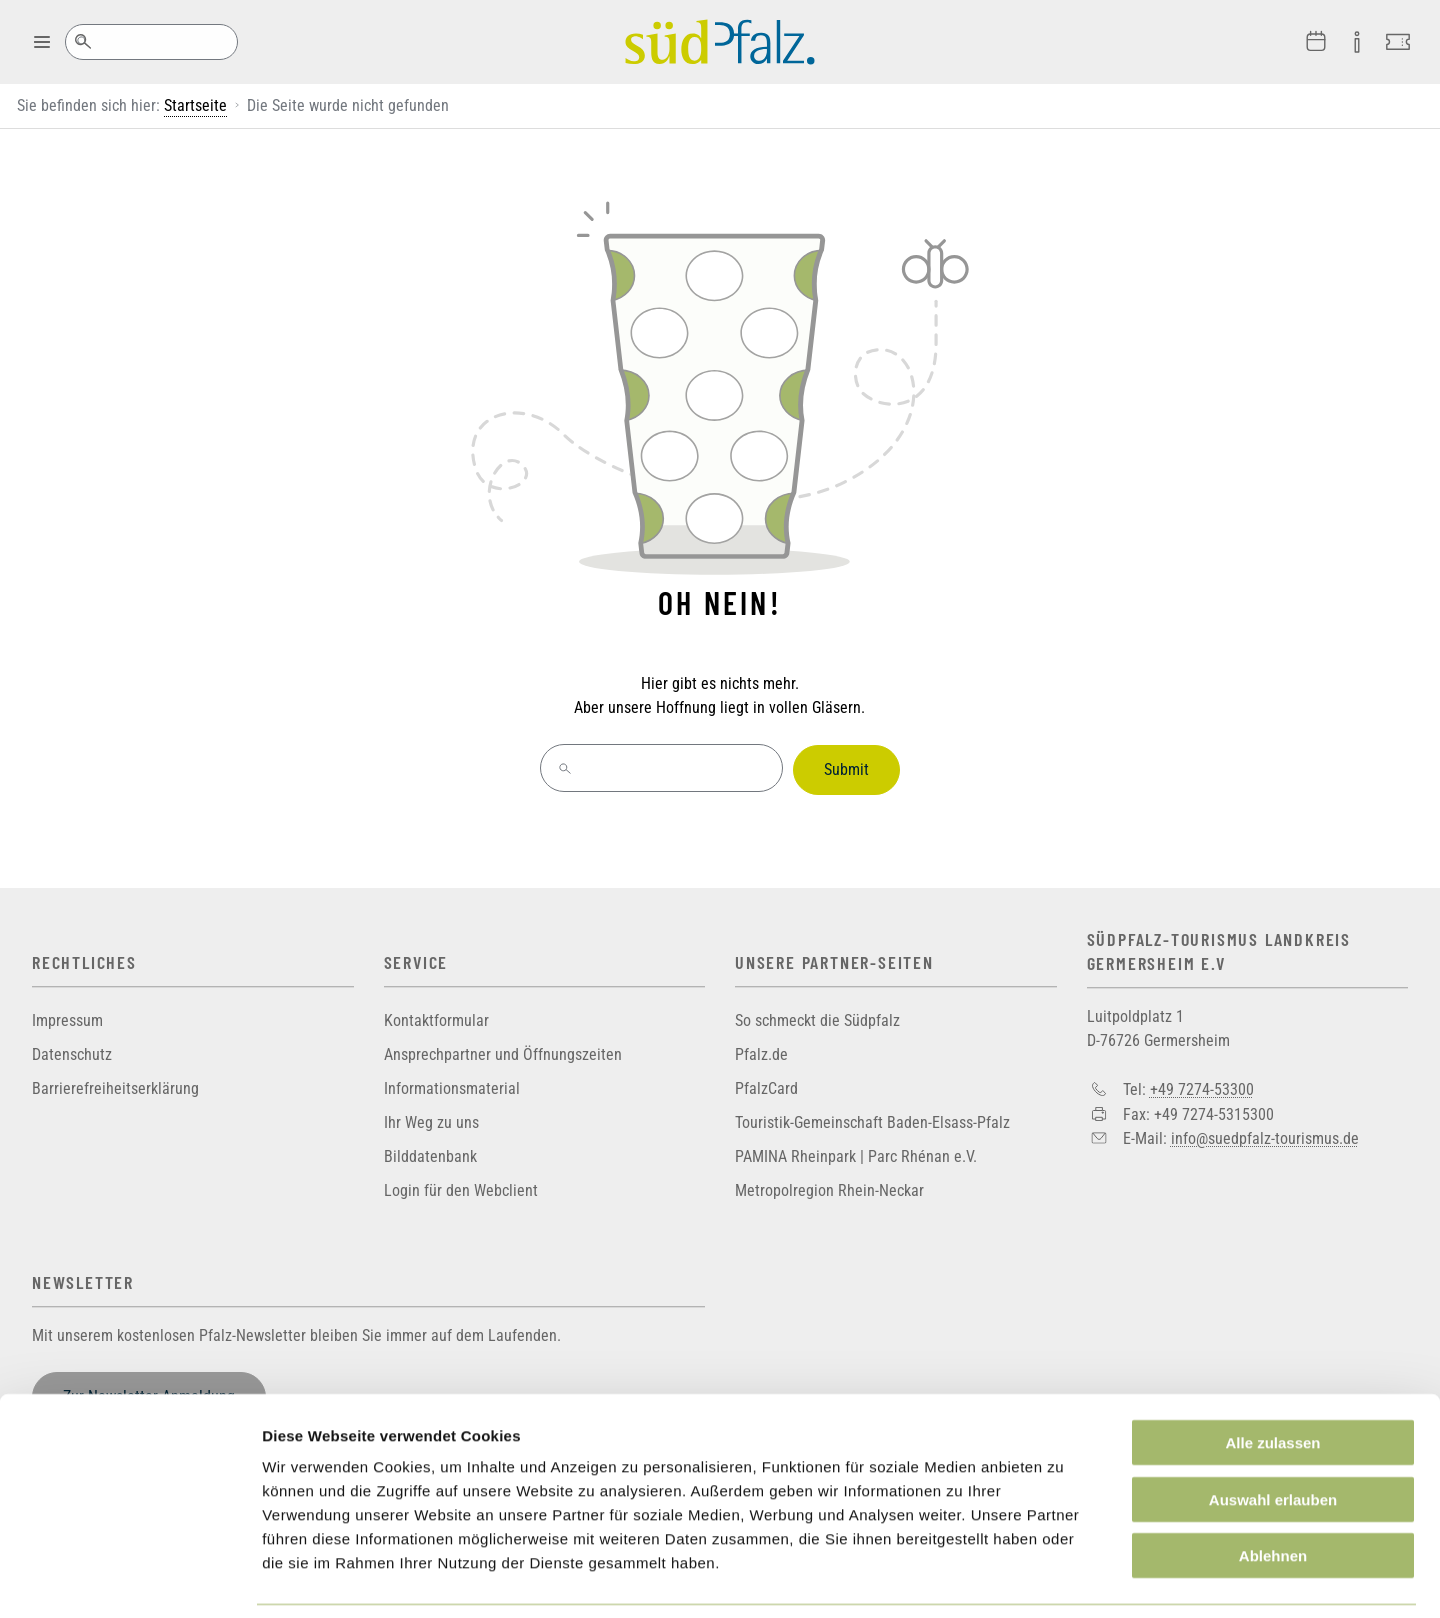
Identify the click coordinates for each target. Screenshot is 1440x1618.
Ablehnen (1273, 1490)
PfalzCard (766, 1084)
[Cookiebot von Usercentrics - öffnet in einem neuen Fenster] (129, 1579)
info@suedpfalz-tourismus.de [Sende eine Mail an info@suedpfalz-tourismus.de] (1265, 1133)
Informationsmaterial (452, 1084)
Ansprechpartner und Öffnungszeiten (503, 1050)
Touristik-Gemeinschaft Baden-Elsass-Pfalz (872, 1118)
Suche (82, 42)
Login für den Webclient (461, 1186)
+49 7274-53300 (1202, 1084)
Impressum (67, 1016)
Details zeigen (1063, 1578)
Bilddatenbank (430, 1152)
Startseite (195, 105)
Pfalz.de (761, 1050)
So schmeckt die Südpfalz (817, 1016)
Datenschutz (72, 1050)
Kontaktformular (436, 1016)
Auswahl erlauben (1273, 1434)
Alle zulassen (1272, 1377)
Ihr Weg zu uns (431, 1118)
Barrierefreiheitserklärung (115, 1084)
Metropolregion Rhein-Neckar (829, 1186)
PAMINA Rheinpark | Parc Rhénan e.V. (856, 1152)
